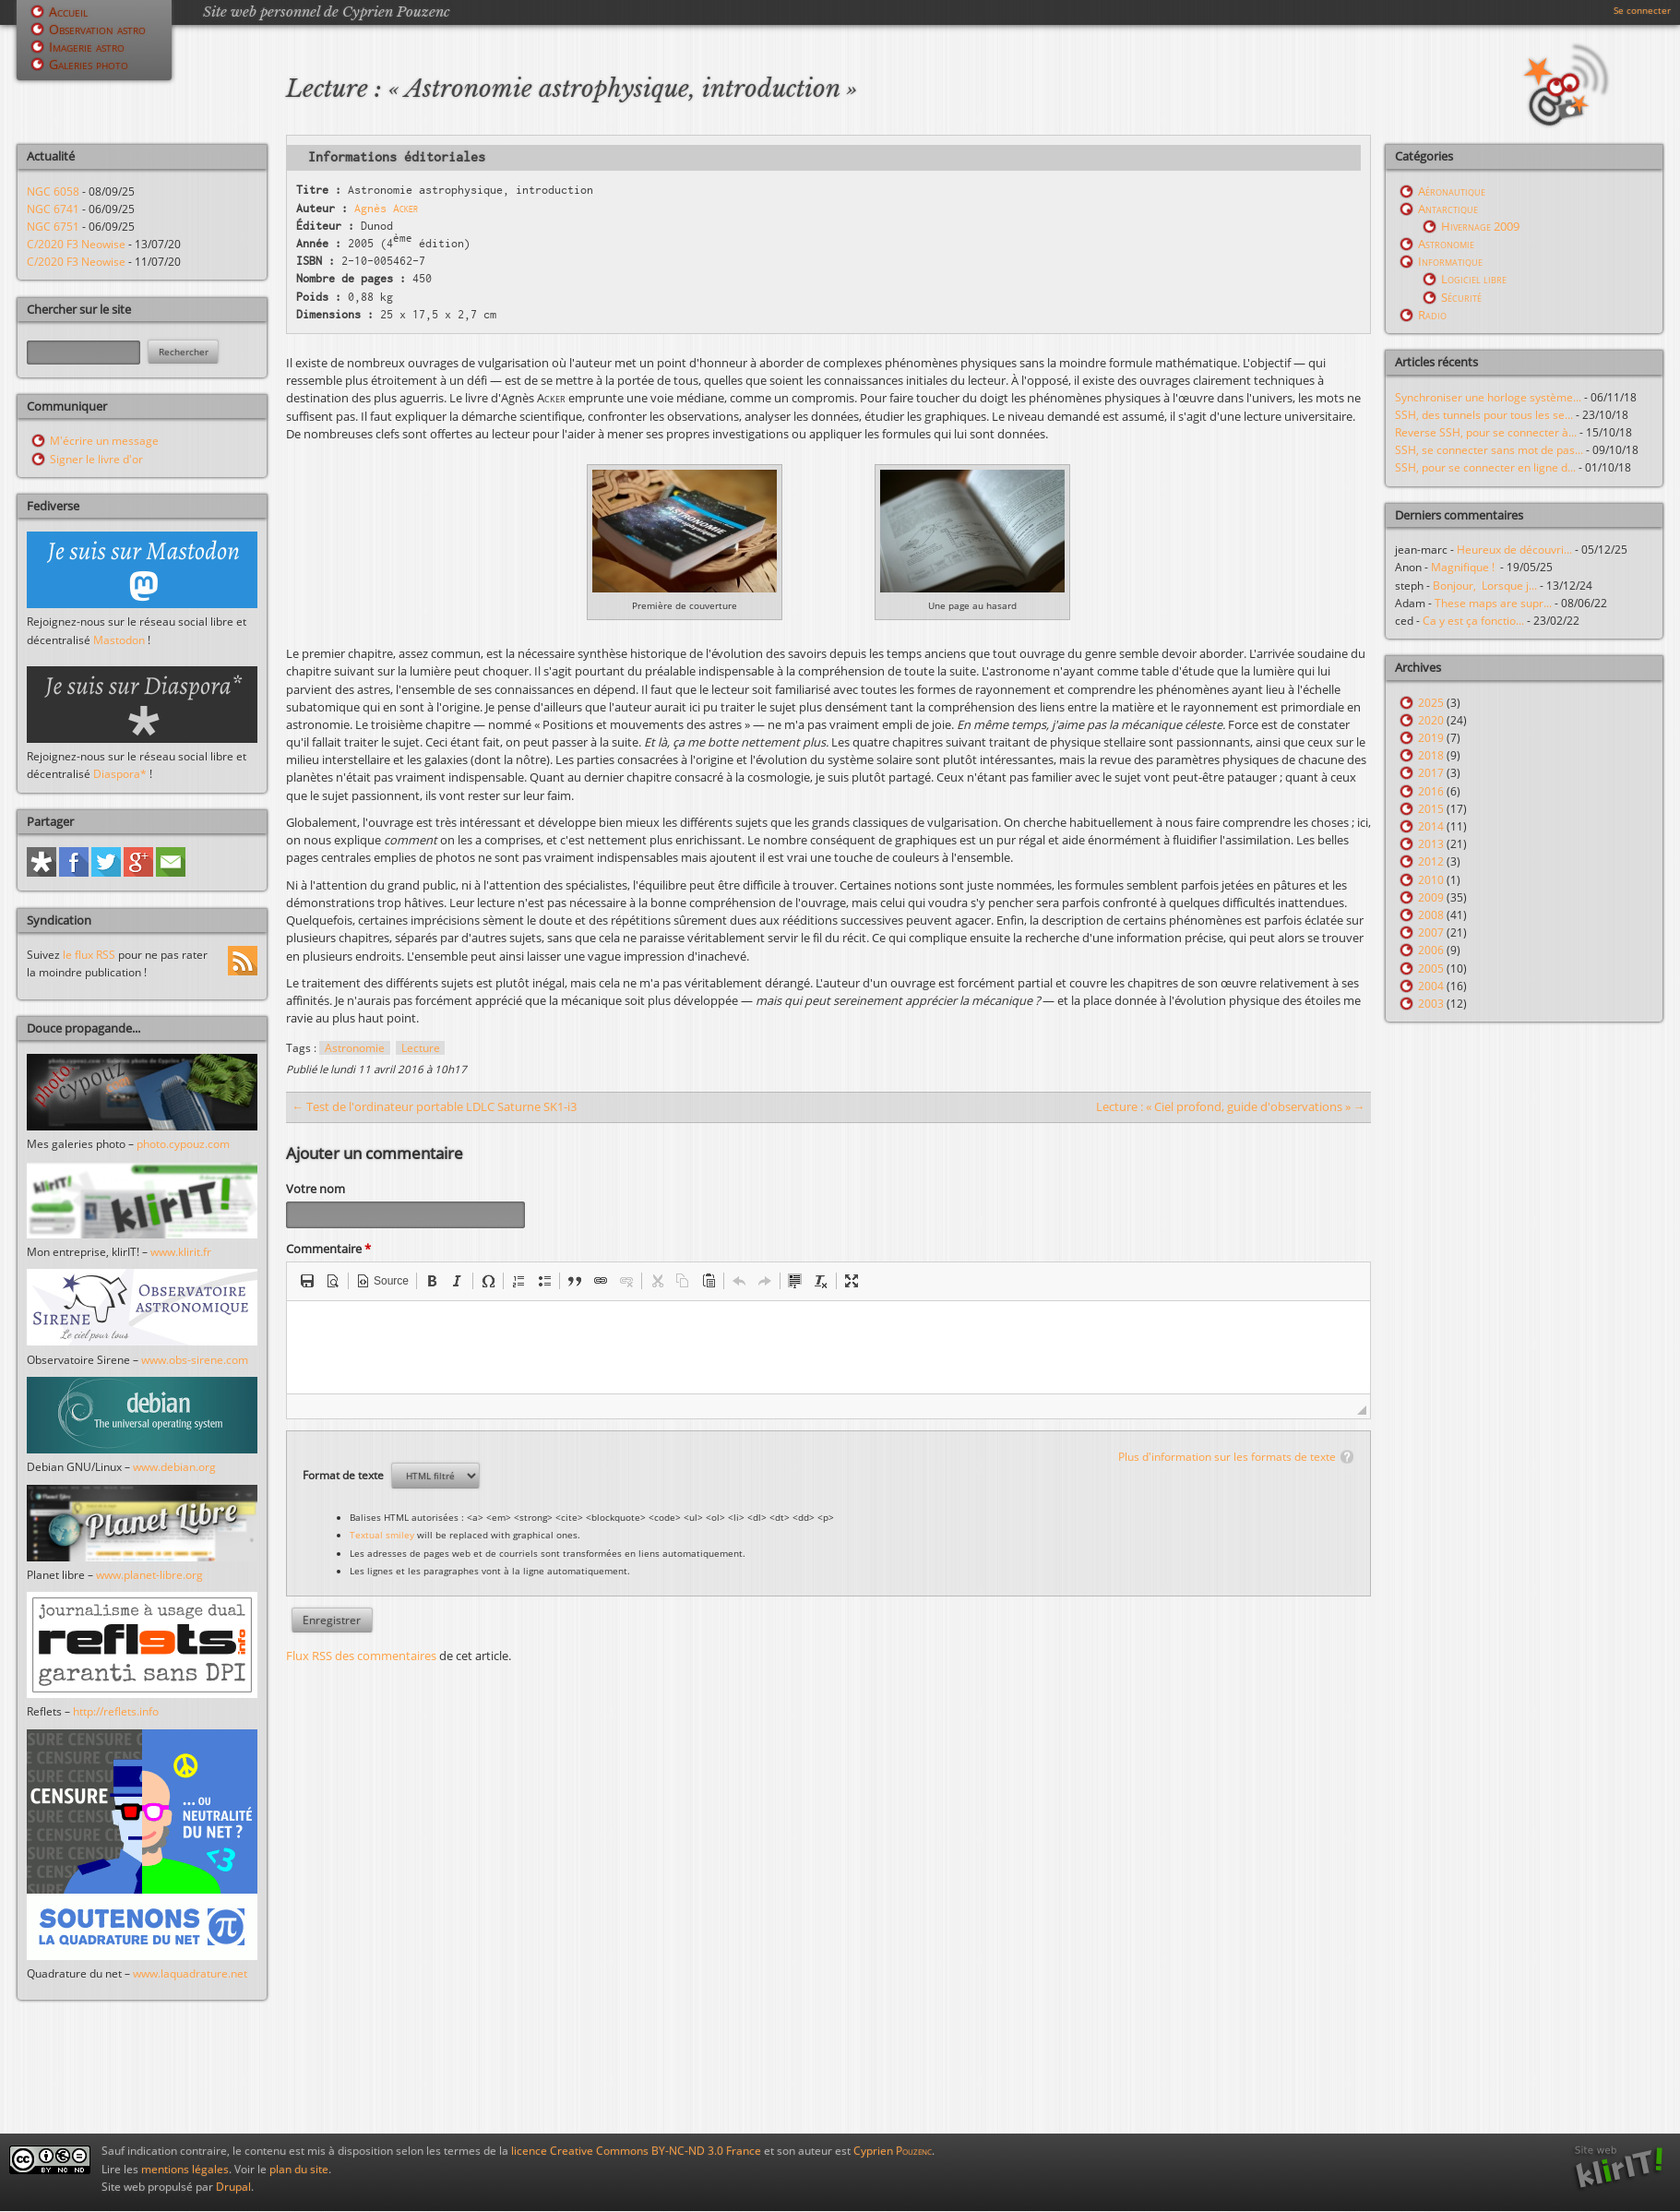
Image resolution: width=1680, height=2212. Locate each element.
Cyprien (892, 2151)
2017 (1431, 773)
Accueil (68, 11)
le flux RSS (89, 955)
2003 (1431, 1003)
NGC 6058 (53, 191)
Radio (1432, 314)
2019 (1431, 738)
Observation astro (97, 29)
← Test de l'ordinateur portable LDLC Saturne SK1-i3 (434, 1106)
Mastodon (119, 640)
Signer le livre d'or (96, 459)
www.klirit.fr (180, 1252)
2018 (1431, 755)
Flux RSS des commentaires (361, 1658)
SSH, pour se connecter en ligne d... (1485, 467)
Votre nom (315, 1188)
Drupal (233, 2187)
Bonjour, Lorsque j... (1485, 585)
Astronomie (355, 1048)
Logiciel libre (1474, 278)
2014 (1431, 826)
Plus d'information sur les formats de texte (1227, 1459)
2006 (1431, 950)
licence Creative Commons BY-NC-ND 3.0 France (636, 2151)
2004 (1431, 986)
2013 (1431, 844)
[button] (307, 1284)
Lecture (420, 1048)
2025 (1431, 703)
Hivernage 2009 (1480, 226)
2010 (1431, 880)
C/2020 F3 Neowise (76, 244)
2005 (1431, 968)
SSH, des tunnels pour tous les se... (1484, 415)
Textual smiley (382, 1537)
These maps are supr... (1493, 603)
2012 (1431, 861)
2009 (1431, 897)
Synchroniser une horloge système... (1488, 397)
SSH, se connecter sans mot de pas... (1489, 450)
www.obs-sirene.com (194, 1360)
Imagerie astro (87, 46)
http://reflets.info (116, 1711)
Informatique (1450, 261)
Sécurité (1461, 297)
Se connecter (1642, 10)
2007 (1431, 932)
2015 (1431, 809)
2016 (1431, 791)
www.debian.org (174, 1467)
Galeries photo (88, 64)
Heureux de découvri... (1514, 549)
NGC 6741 (53, 209)
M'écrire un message (104, 441)
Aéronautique (1451, 191)
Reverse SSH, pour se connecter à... (1486, 432)
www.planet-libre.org (149, 1575)
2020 (1431, 720)
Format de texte (345, 1478)
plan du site (298, 2169)
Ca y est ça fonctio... (1473, 621)
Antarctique (1448, 208)
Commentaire (328, 1251)
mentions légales (185, 2169)
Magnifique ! (1465, 567)
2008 (1431, 915)
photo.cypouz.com (183, 1144)
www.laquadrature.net (190, 1973)
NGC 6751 (53, 226)
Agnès (386, 208)
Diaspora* (120, 774)
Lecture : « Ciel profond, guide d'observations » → (1230, 1106)
